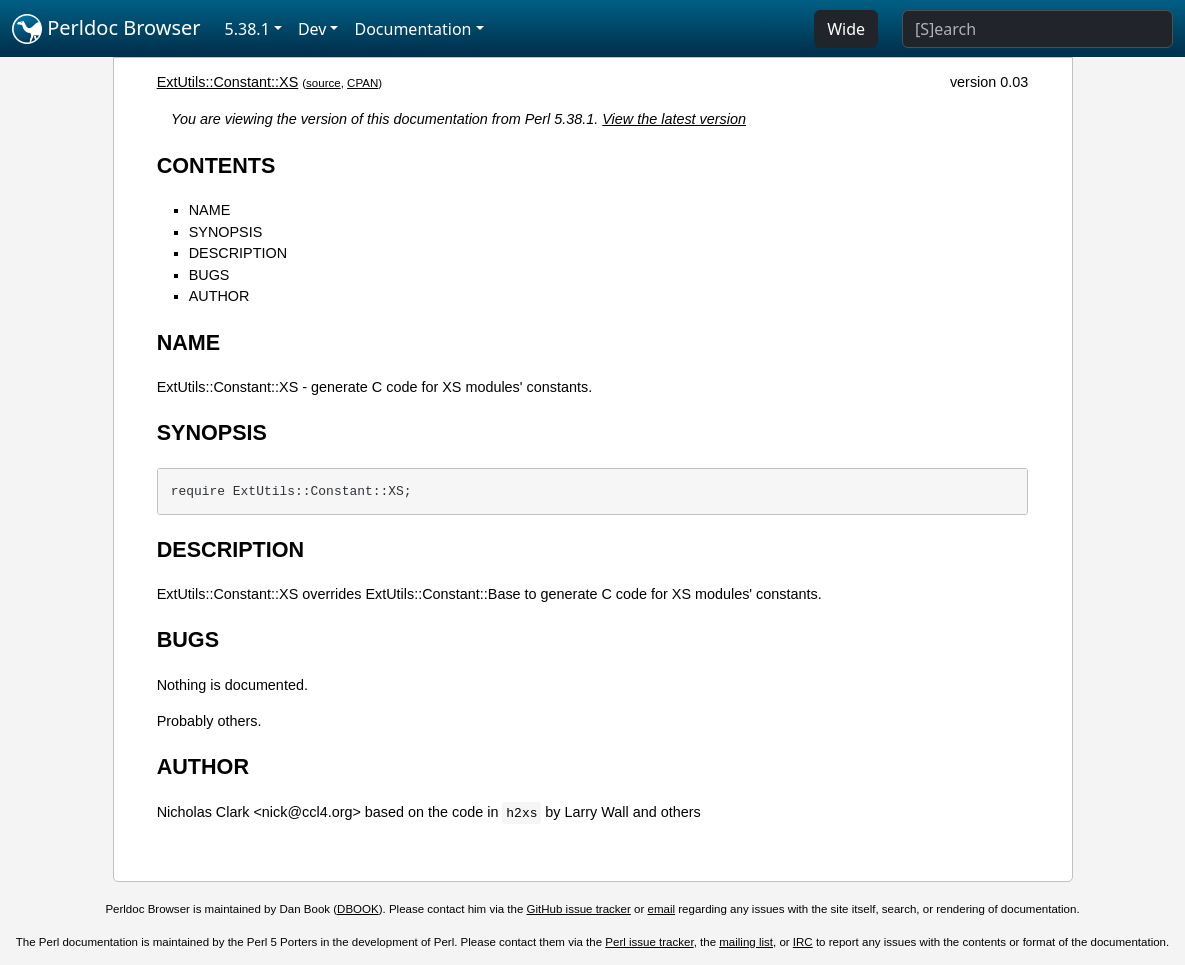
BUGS (209, 275)
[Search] (1037, 29)
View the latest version (674, 119)
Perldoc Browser (106, 29)
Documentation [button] (412, 29)
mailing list (746, 942)
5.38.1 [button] (247, 29)
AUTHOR (219, 296)
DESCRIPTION (238, 253)
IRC (803, 942)
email (662, 909)
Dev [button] (312, 29)
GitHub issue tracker (579, 909)
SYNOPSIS (226, 232)
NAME (210, 210)
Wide (846, 29)
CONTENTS (216, 165)
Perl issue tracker (649, 942)
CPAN (362, 83)
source (323, 83)
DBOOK (358, 909)
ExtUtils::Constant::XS (228, 82)
